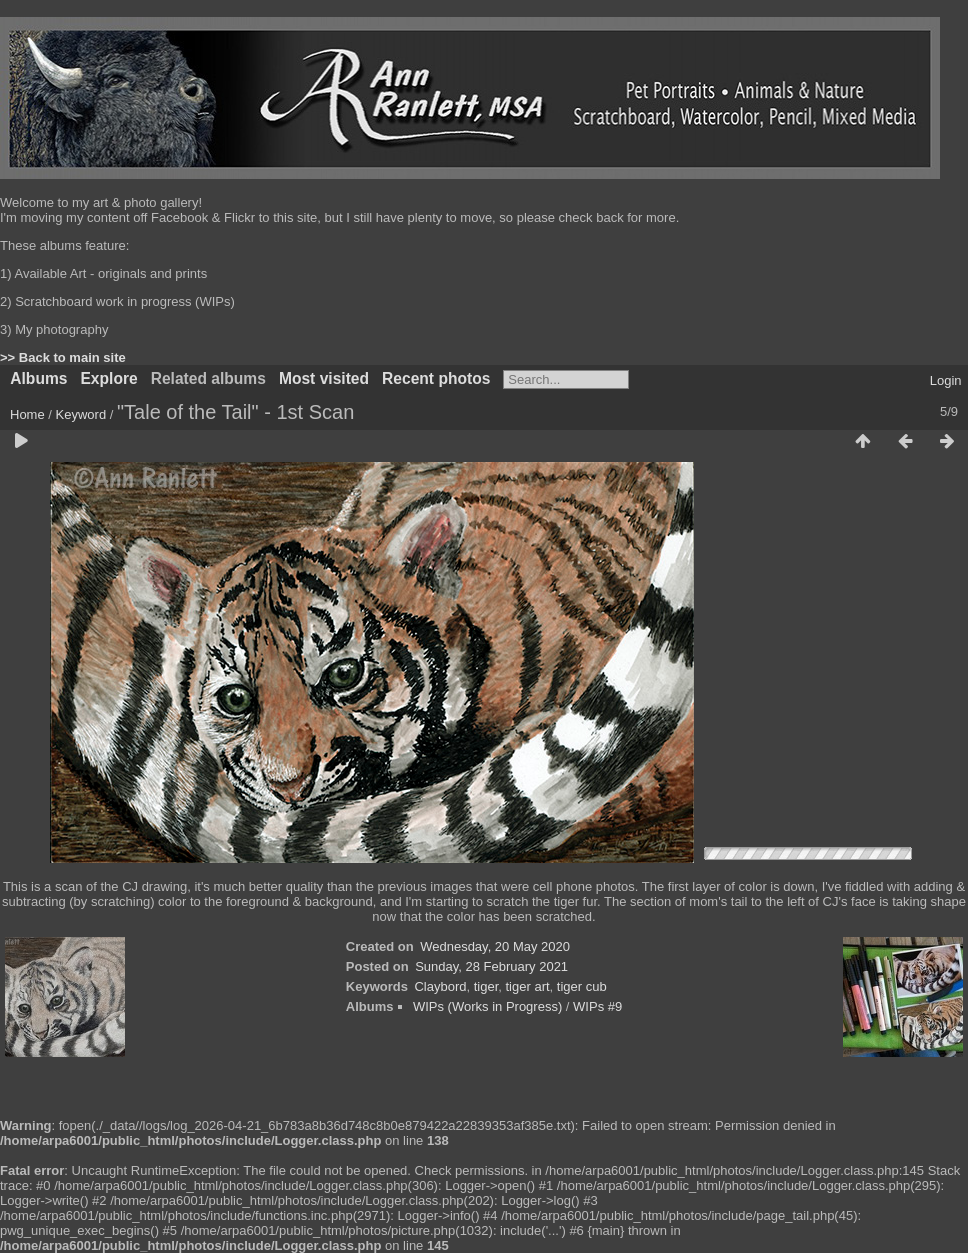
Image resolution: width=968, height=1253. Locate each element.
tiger (486, 986)
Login (946, 380)
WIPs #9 (597, 1006)
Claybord (440, 986)
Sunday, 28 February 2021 (491, 966)
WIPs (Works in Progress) (487, 1006)
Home (27, 414)
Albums (38, 378)
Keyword (81, 414)
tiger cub (582, 986)
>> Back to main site (63, 357)
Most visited (324, 378)
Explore (108, 378)
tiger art (528, 986)
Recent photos (436, 378)
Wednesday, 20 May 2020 (495, 946)
